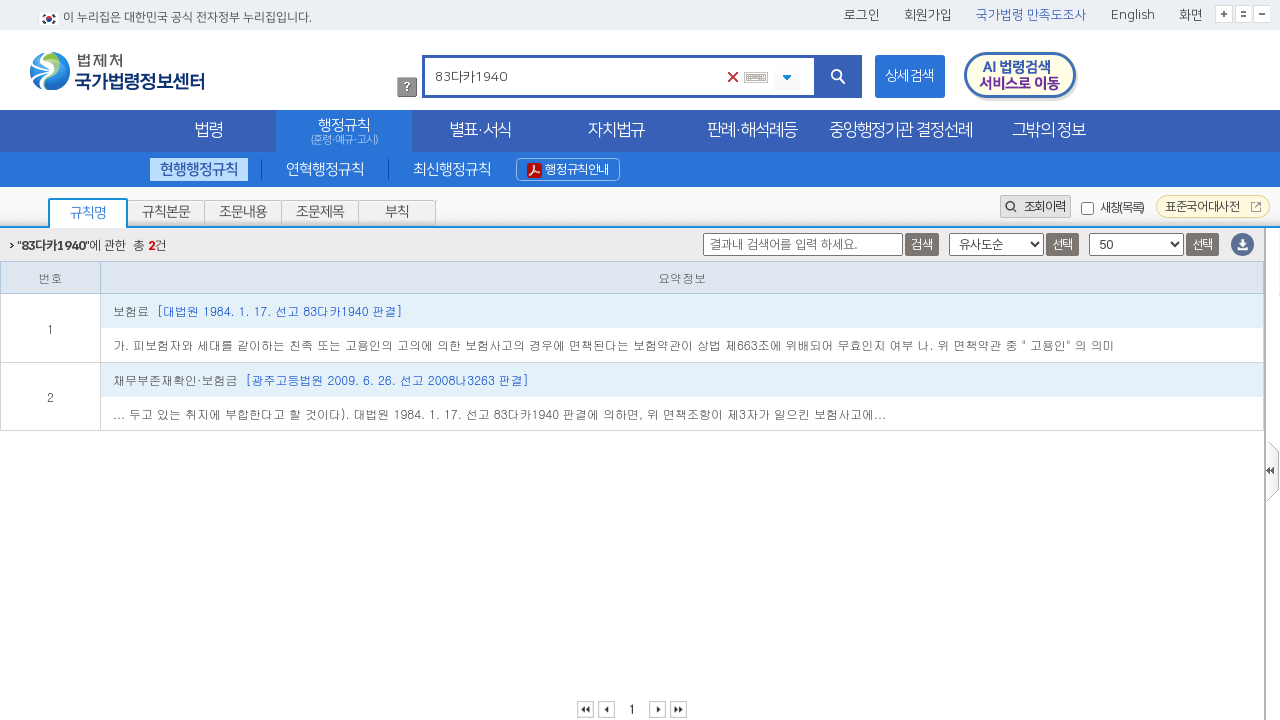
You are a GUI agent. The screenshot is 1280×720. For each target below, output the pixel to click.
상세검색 (910, 76)
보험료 (258, 310)
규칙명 (88, 213)
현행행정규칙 (199, 169)
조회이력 (1035, 206)
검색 (921, 244)
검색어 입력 (431, 58)
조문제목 (320, 212)
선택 (1062, 244)
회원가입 (928, 15)
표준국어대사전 (1213, 206)
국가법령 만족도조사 (1031, 15)
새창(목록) (1122, 207)
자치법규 (616, 130)
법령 (208, 130)
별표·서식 (480, 130)
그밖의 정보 (1048, 130)
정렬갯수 (6, 228)
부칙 (397, 212)
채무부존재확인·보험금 (321, 379)
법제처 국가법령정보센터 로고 (117, 71)
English (1133, 15)
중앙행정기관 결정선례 (900, 130)
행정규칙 (344, 131)
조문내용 (243, 212)
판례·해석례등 (752, 130)
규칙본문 (166, 212)
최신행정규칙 (451, 169)
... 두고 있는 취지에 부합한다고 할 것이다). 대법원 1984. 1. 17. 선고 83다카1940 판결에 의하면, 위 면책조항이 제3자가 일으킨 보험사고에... (499, 413)
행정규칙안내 (568, 170)
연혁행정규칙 (325, 169)
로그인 (862, 15)
